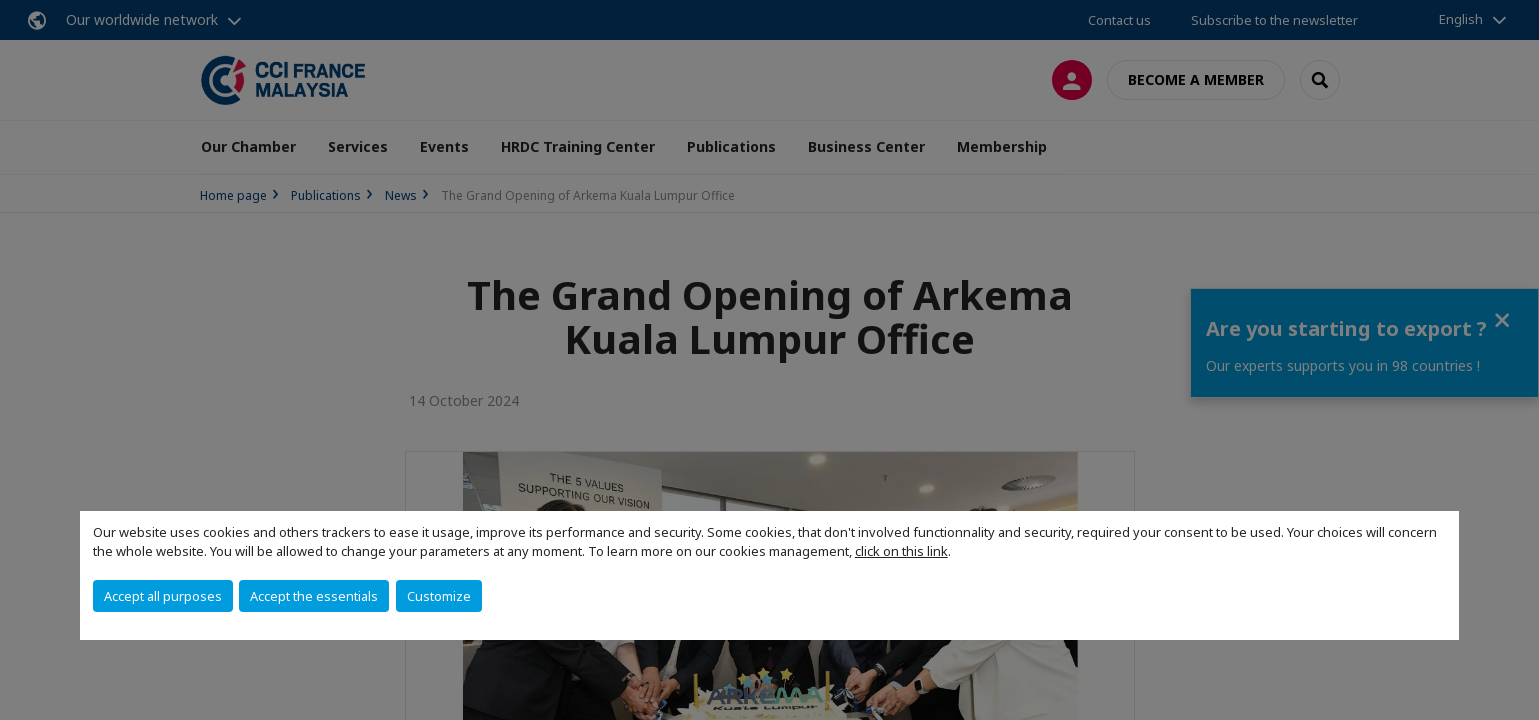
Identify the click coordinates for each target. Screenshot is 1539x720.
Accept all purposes (163, 596)
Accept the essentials (314, 596)
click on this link (901, 551)
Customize (439, 596)
